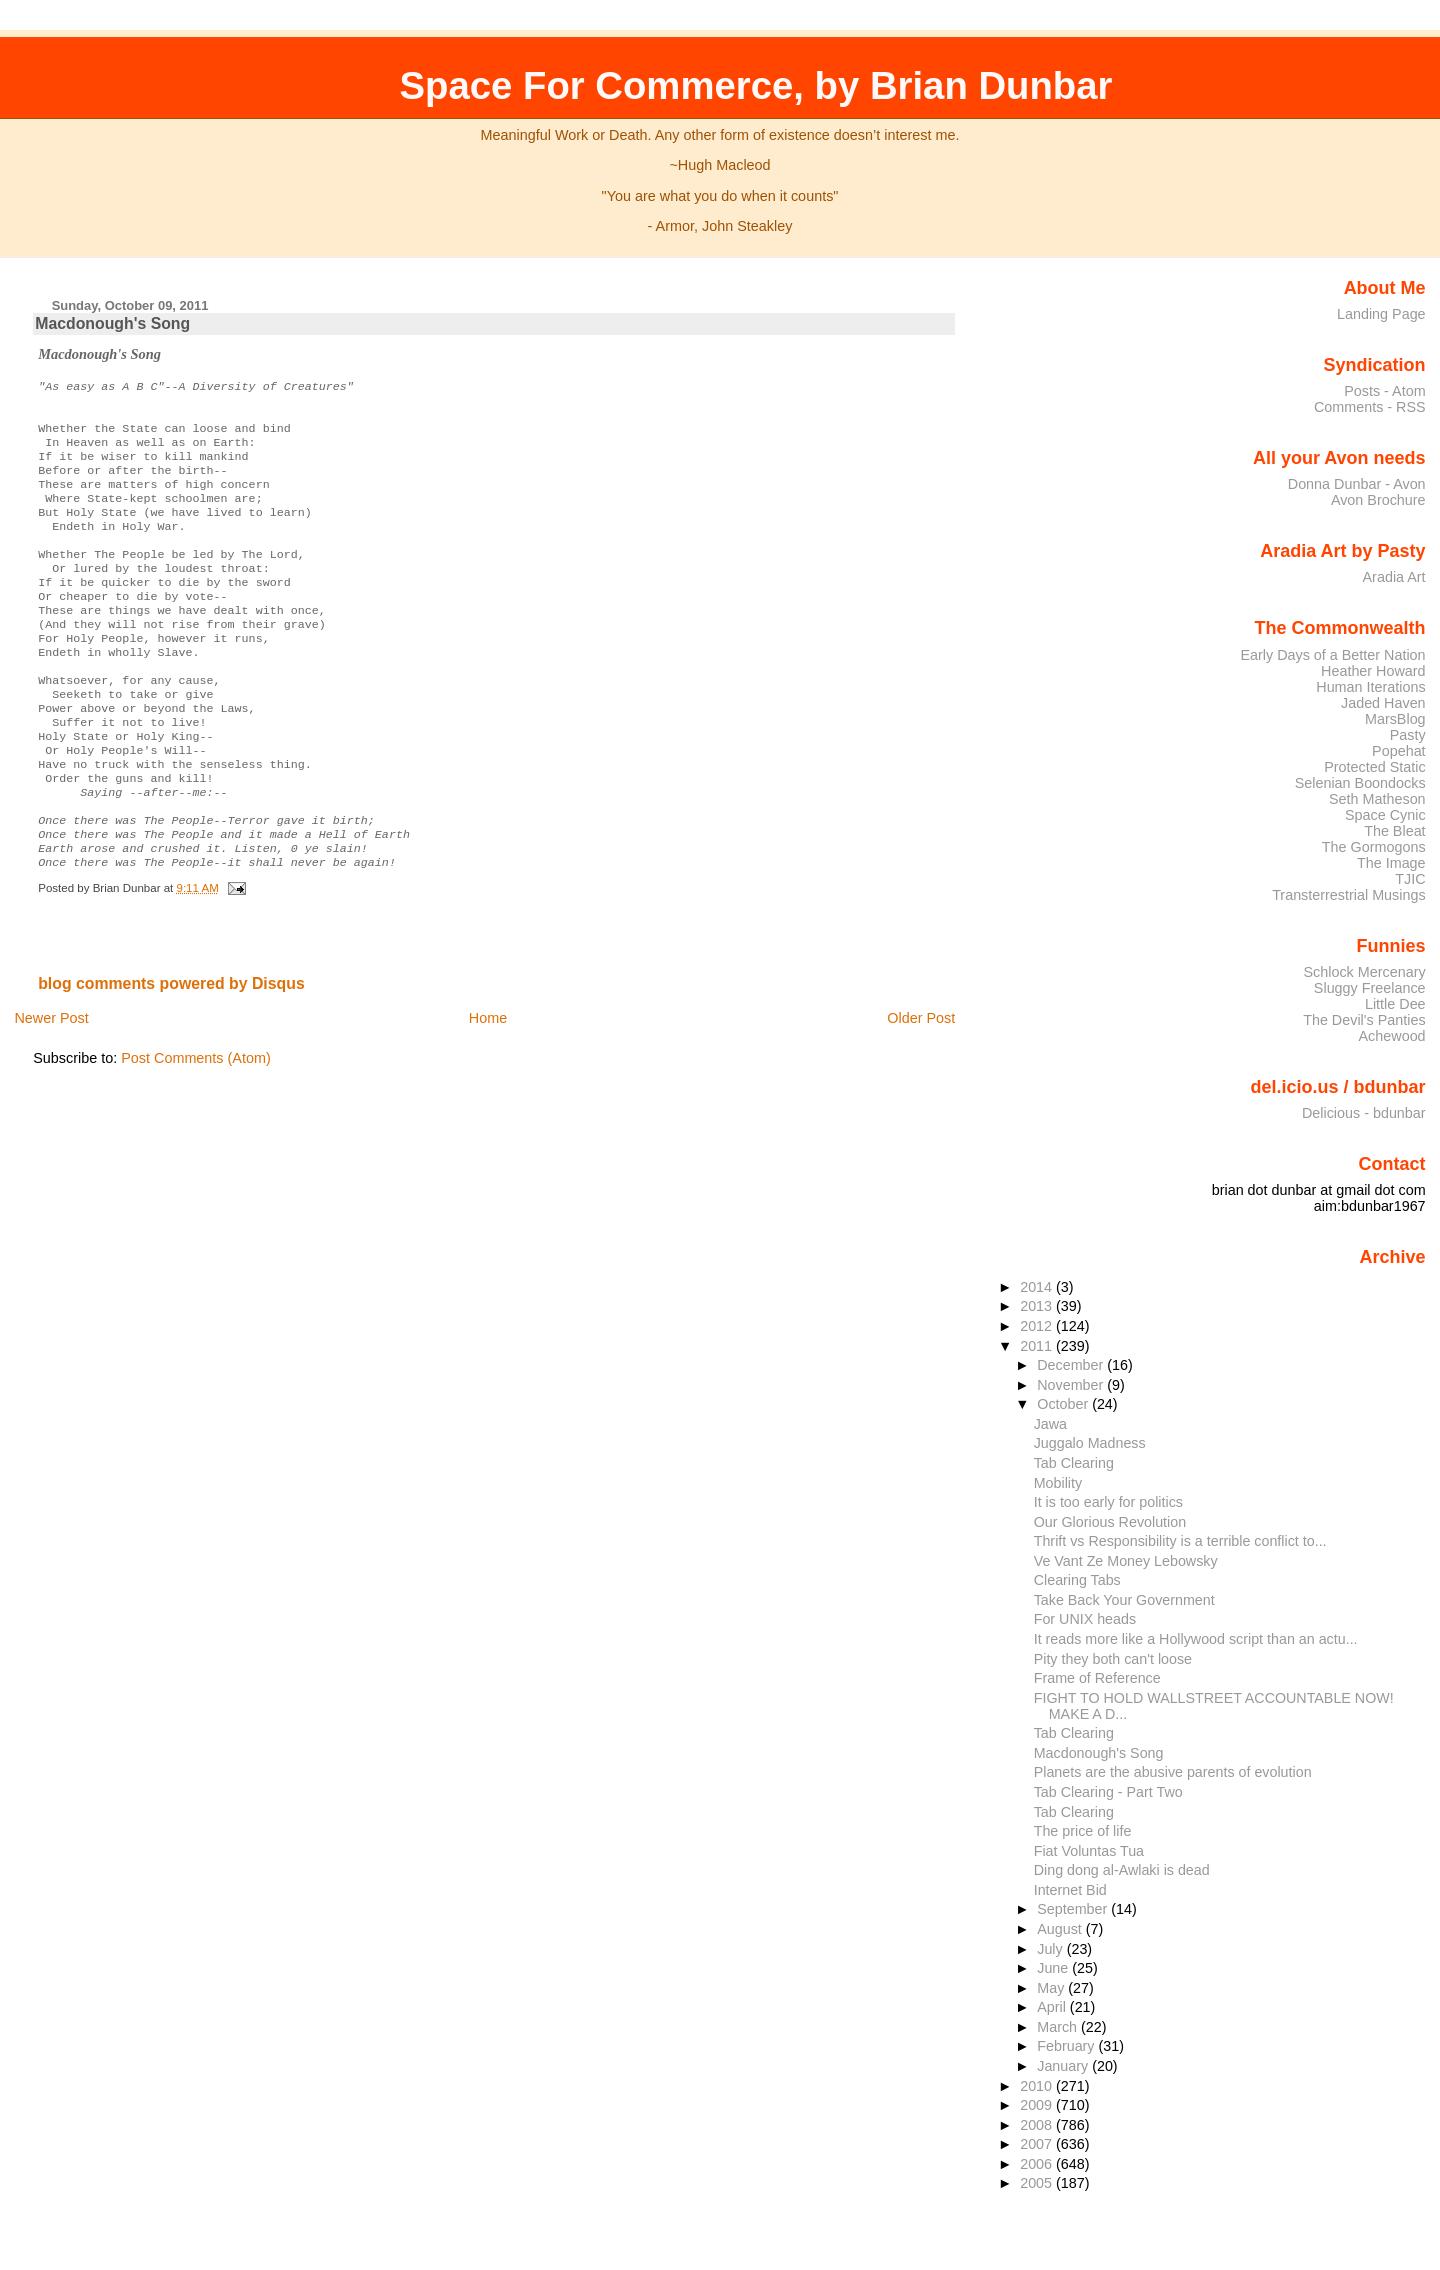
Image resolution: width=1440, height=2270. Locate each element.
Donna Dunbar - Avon (1357, 484)
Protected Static (1374, 767)
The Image (1391, 863)
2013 (1038, 1306)
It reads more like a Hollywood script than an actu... (1196, 1639)
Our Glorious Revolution (1110, 1522)
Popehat (1399, 751)
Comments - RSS (1370, 407)
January (1064, 2066)
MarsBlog (1395, 719)
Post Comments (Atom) (196, 1128)
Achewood (1392, 1036)
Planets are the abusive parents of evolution (1173, 1772)
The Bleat (1394, 831)
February (1067, 2046)
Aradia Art (1394, 577)
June (1054, 1968)
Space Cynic (1385, 815)
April (1053, 2007)
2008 (1038, 2125)
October (1064, 1404)
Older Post (921, 1088)
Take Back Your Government (1124, 1600)
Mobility (1058, 1483)
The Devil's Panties (1364, 1020)
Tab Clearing (1074, 1463)
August (1061, 1929)
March (1059, 2027)
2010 (1038, 2086)
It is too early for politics (1108, 1502)
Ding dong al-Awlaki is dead (1122, 1870)
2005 (1038, 2183)
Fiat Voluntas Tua (1089, 1851)
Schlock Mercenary (1365, 972)
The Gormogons (1374, 847)
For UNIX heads (1085, 1619)
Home (488, 1088)
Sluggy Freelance (1370, 988)
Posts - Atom (1384, 391)
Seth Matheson (1377, 799)
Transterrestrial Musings (1348, 895)
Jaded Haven (1383, 703)
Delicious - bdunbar (1364, 1113)
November (1072, 1385)
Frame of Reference (1097, 1678)
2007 (1038, 2144)
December (1072, 1365)
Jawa (1050, 1424)
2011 (1038, 1346)
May (1052, 1988)
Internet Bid (1070, 1890)
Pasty (1408, 735)
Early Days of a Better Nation (1332, 655)
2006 (1038, 2164)
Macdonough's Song (112, 323)
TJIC (1410, 879)
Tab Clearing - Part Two (1108, 1792)
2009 (1038, 2105)
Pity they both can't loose (1113, 1659)
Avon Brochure (1378, 500)
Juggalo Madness (1090, 1443)
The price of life (1083, 1831)
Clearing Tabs (1077, 1580)
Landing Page (1381, 314)
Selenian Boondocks (1360, 783)
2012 (1038, 1326)
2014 (1038, 1287)
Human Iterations (1370, 687)
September (1074, 1909)
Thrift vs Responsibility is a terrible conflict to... (1180, 1541)
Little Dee (1395, 1004)
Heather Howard (1373, 671)
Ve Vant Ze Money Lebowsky (1126, 1561)
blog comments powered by (171, 1053)
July (1051, 1949)
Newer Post (51, 1088)
